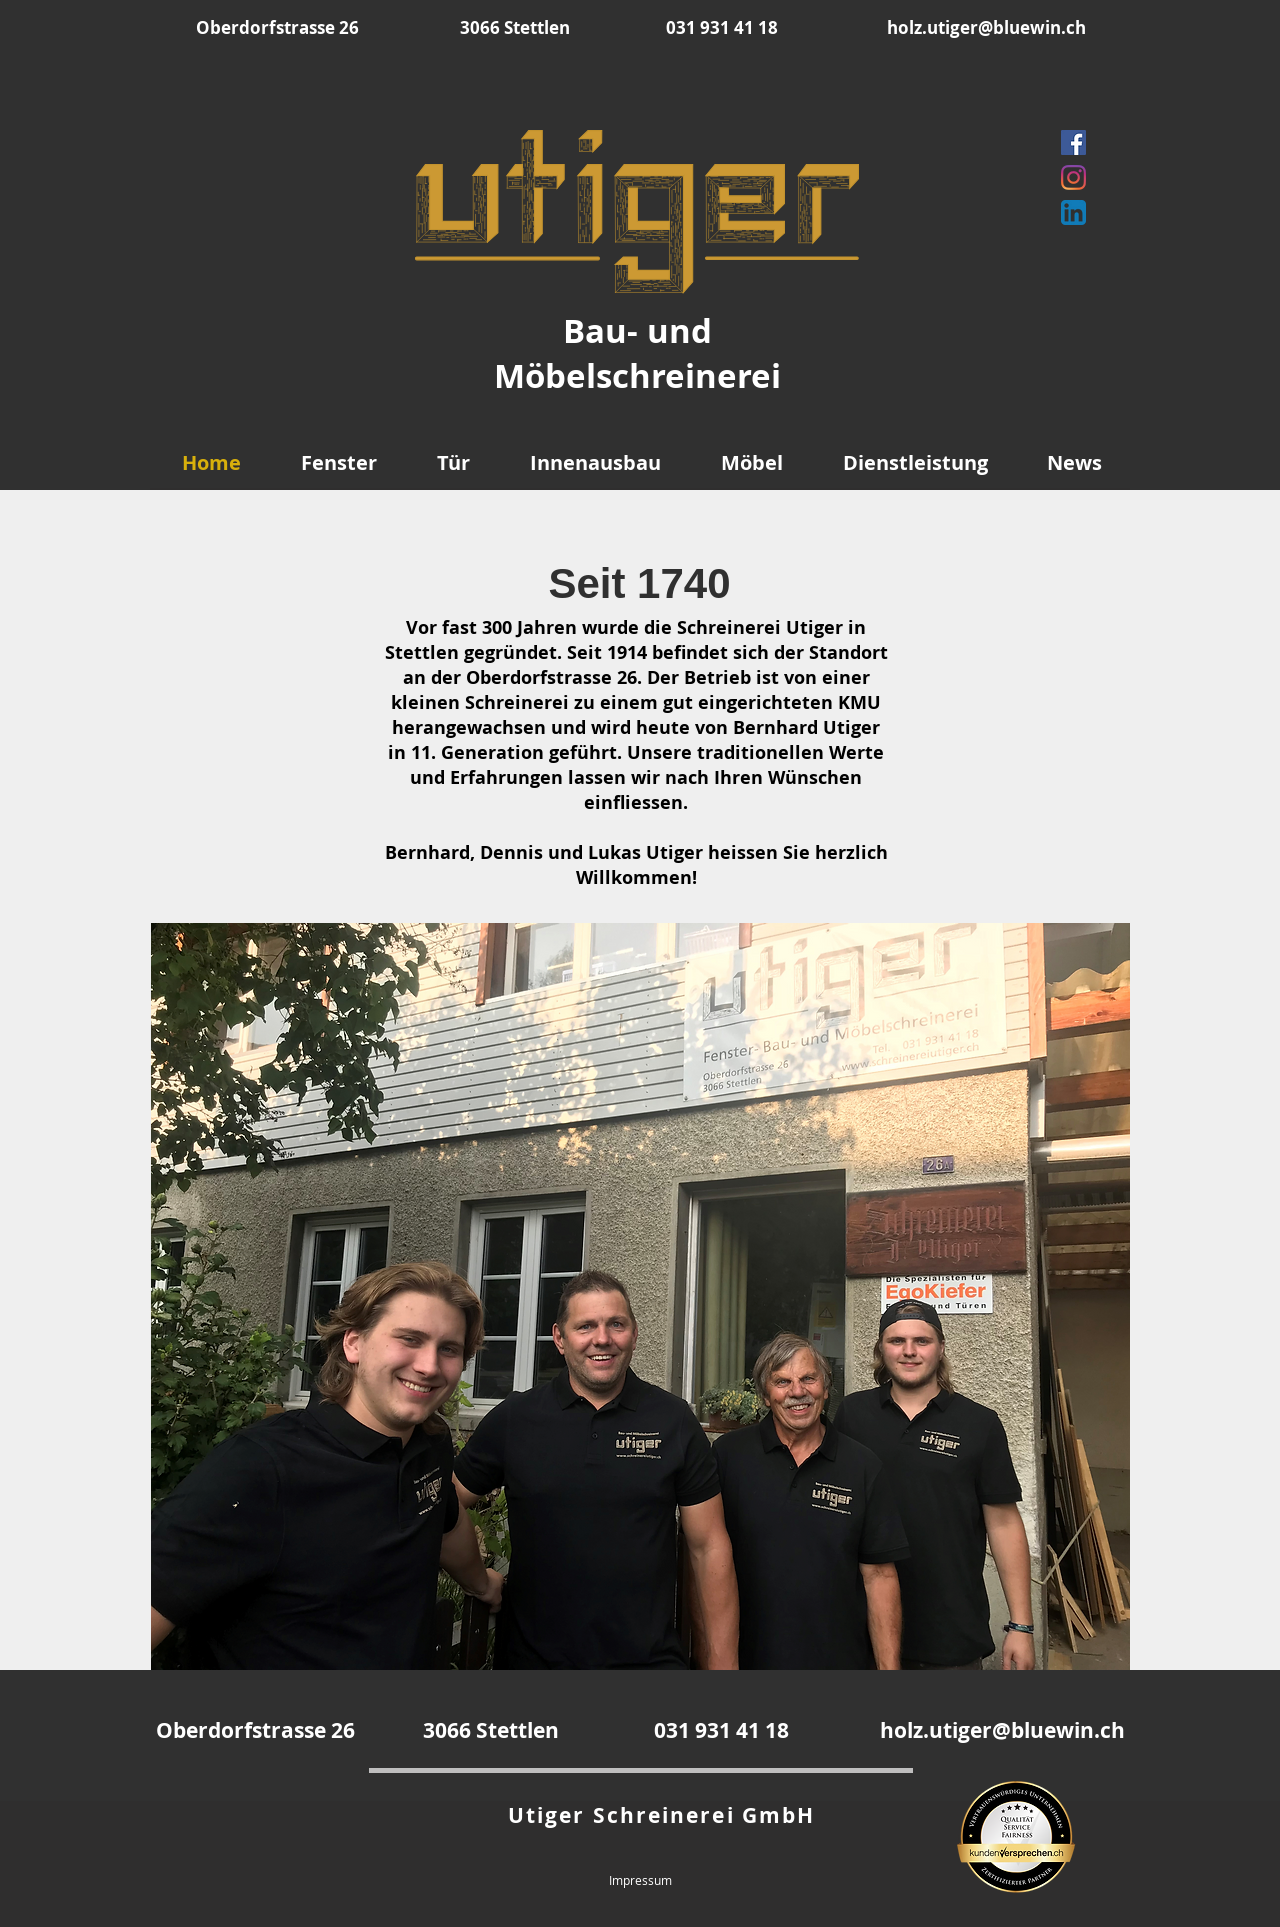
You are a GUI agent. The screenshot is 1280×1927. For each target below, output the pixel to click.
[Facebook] (1073, 142)
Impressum (640, 1880)
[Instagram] (1073, 177)
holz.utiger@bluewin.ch (986, 27)
